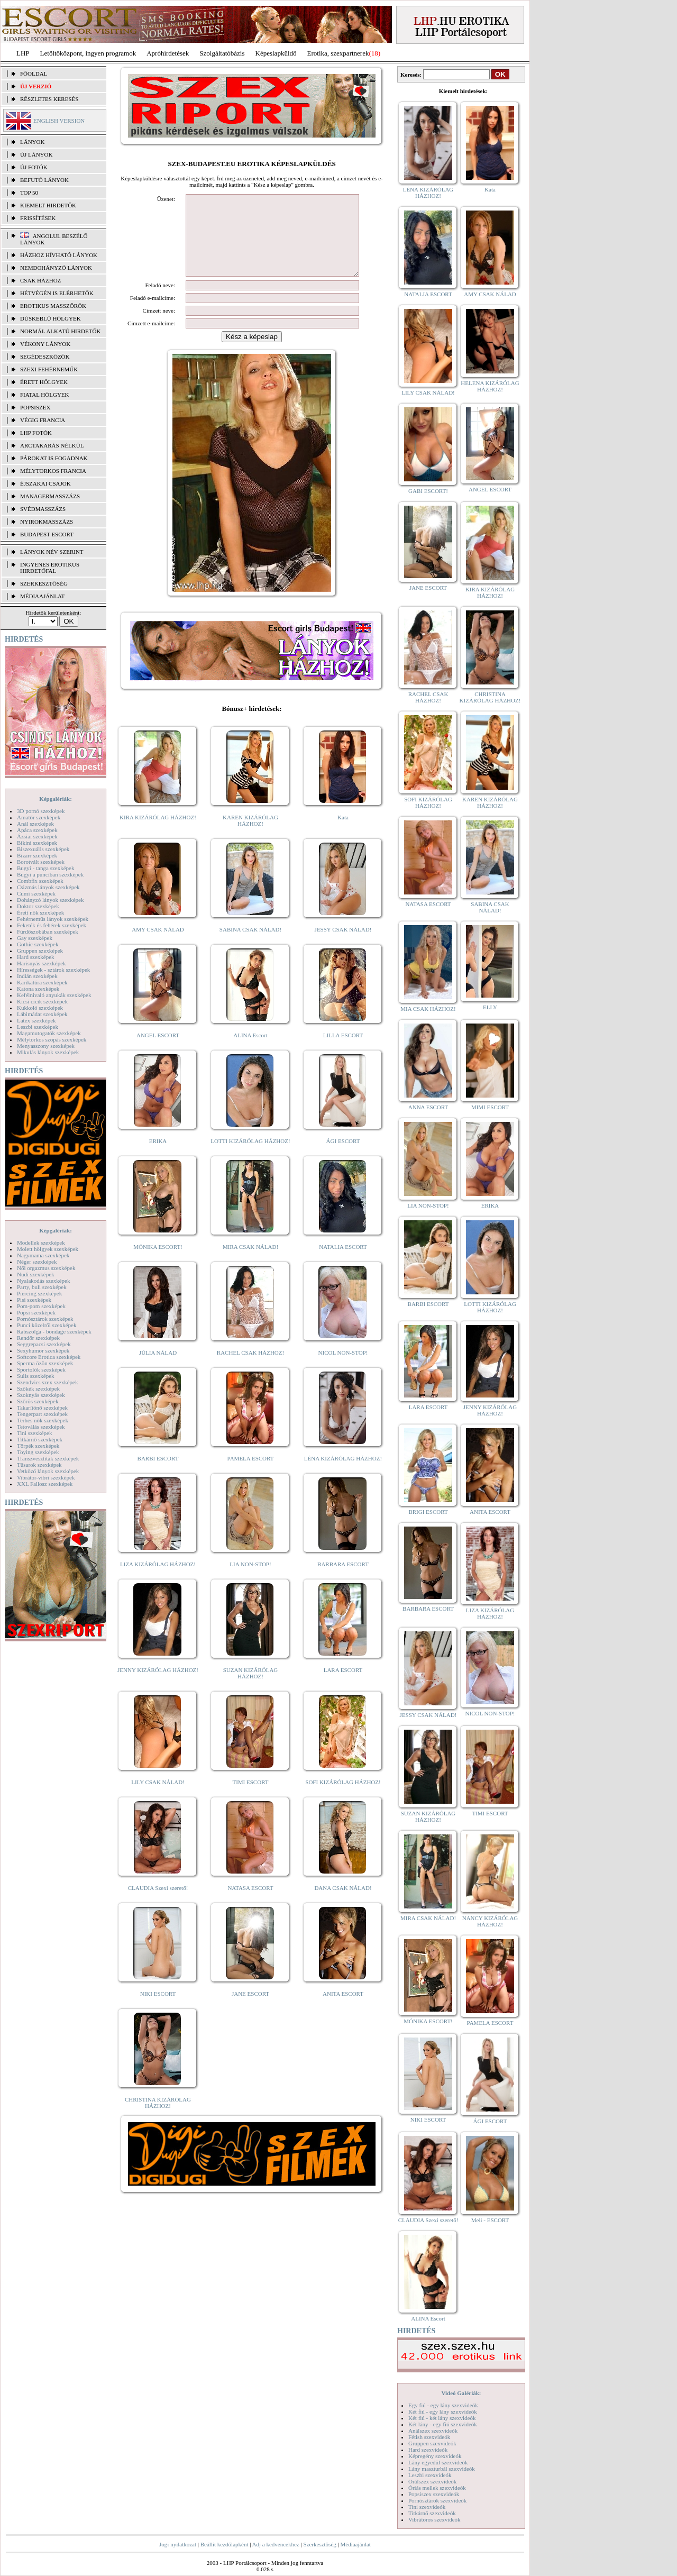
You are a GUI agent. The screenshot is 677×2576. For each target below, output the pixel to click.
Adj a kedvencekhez (275, 2544)
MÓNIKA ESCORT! (157, 1262)
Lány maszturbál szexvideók (441, 2468)
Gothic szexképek (38, 944)
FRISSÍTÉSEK (38, 218)
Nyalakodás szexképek (43, 1280)
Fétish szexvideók (429, 2437)
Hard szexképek (35, 957)
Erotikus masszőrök (53, 306)
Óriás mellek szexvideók (437, 2487)
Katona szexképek (38, 988)
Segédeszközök (45, 356)
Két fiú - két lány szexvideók (441, 2418)
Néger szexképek (37, 1261)
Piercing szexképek (39, 1293)
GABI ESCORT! (428, 491)
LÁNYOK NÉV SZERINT (52, 552)
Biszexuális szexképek (43, 849)
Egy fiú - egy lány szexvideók (443, 2405)
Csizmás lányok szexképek (48, 887)
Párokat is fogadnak (54, 458)
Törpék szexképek (38, 1445)
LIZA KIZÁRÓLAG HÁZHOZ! (158, 1580)
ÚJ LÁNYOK (36, 154)
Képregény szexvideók (435, 2456)
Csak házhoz (40, 280)
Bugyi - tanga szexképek (45, 868)
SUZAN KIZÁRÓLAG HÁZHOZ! (250, 1689)
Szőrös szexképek (38, 1401)
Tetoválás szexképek (41, 1426)
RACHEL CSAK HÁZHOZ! (250, 1368)
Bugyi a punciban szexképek (50, 874)
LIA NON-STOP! (250, 1580)
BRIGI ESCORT (427, 1512)
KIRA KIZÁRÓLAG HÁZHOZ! (158, 833)
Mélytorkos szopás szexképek (51, 1039)
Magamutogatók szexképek (49, 1033)
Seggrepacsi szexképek (44, 1344)
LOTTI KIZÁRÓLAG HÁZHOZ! (250, 1157)
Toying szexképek (38, 1452)
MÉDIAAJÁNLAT (42, 596)
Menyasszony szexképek (46, 1046)
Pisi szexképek (34, 1299)
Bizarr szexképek (37, 855)
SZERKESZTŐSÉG (44, 583)
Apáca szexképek (37, 830)
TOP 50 (29, 192)
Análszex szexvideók (433, 2430)
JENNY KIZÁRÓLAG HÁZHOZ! (157, 1686)
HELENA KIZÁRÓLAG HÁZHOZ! (490, 386)
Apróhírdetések (168, 53)
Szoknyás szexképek (41, 1395)
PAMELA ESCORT (250, 1474)
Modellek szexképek (41, 1242)
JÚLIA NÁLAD (158, 1368)
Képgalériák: (55, 799)
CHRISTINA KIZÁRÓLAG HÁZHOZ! (158, 2118)
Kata (343, 833)
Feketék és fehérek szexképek (51, 925)
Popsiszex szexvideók (433, 2494)
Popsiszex (35, 407)
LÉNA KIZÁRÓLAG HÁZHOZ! (343, 1474)
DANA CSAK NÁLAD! (342, 1904)
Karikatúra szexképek (42, 982)
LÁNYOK (32, 142)
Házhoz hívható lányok (58, 255)
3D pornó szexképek (41, 811)
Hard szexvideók (427, 2449)
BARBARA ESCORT (343, 1580)
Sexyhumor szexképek (43, 1350)
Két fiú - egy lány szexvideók (442, 2411)
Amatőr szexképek (38, 817)
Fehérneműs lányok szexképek (52, 919)
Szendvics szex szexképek (47, 1382)
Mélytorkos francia (53, 471)
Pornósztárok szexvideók (437, 2500)
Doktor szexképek (38, 906)
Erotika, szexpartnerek (338, 53)
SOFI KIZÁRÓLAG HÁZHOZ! (342, 1798)
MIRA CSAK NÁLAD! (250, 1262)
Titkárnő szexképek (39, 1439)
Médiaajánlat (355, 2544)
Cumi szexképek (36, 893)
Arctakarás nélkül (52, 445)
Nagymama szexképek (43, 1255)
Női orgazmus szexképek (46, 1268)
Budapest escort (47, 534)
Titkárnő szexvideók (432, 2513)
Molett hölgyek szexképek (47, 1249)
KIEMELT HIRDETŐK (48, 205)
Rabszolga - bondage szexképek (54, 1331)
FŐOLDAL (33, 73)
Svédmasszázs (43, 509)
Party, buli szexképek (42, 1287)
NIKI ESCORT (158, 2009)
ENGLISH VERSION (59, 120)
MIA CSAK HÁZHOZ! (428, 1009)
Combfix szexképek (40, 881)
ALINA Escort (250, 1051)
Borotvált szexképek (41, 861)
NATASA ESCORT (250, 1904)
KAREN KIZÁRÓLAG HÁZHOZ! (250, 836)
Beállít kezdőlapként (224, 2544)
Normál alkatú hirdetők (60, 331)
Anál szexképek (35, 823)
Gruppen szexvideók (432, 2443)
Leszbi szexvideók (430, 2475)
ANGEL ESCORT (157, 1051)
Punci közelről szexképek (46, 1325)
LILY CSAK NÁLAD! (158, 1798)
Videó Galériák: (461, 2393)
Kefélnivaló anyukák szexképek (54, 995)
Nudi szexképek (35, 1274)
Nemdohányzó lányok (56, 267)
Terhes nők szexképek (42, 1420)
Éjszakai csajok (45, 483)
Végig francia (42, 420)
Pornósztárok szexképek (45, 1319)
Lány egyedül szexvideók (438, 2462)
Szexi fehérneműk (49, 369)
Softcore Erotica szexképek (48, 1357)
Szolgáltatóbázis (221, 53)
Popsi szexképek (36, 1312)
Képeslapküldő (276, 53)
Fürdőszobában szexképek (47, 931)
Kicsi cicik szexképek (42, 1001)
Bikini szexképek (37, 842)
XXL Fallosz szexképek (44, 1484)
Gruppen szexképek (40, 950)
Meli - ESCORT (490, 2220)
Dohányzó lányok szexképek (50, 900)
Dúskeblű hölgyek (50, 318)
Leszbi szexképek (37, 1027)
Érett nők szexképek (40, 912)
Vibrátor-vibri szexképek (46, 1477)
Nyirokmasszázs (46, 521)
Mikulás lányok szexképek (48, 1052)
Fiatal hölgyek (44, 394)
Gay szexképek (34, 938)
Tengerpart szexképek (42, 1414)
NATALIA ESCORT (343, 1262)
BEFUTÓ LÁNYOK (44, 180)
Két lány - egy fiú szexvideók (442, 2424)
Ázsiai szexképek (37, 836)
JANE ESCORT (250, 2009)
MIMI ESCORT (490, 1107)
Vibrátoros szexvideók (434, 2519)
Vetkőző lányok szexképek (48, 1471)
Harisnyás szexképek (41, 963)
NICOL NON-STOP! (343, 1368)
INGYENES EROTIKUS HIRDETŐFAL (49, 567)
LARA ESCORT (343, 1686)
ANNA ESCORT (428, 1107)
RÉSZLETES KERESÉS (49, 99)
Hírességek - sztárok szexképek (53, 969)
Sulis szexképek (35, 1376)
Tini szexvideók (426, 2507)
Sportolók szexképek (41, 1369)
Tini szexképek (34, 1433)
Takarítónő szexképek (42, 1407)
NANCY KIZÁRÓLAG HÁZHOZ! (490, 1921)
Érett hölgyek (44, 382)
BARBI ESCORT (158, 1474)
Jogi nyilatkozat (177, 2544)
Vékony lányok (45, 344)
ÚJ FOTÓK (34, 167)
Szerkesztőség (319, 2544)
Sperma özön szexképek (45, 1363)
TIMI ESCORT (250, 1798)
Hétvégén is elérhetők (57, 293)
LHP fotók (36, 433)
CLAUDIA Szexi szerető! (158, 1904)
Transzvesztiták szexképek (48, 1458)
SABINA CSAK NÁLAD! (250, 945)
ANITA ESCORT (343, 2009)
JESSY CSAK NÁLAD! (343, 945)
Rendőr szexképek (38, 1338)
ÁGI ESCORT (343, 1157)
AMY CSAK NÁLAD (158, 945)
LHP (23, 53)
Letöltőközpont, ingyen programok (88, 53)
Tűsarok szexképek (39, 1464)
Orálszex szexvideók (432, 2481)
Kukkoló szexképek (40, 1007)
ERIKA (158, 1157)
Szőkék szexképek (38, 1388)
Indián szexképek (37, 976)
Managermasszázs (50, 496)
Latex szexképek (36, 1020)
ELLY (490, 1007)
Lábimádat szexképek (42, 1014)
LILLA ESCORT (343, 1051)
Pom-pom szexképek (41, 1306)
